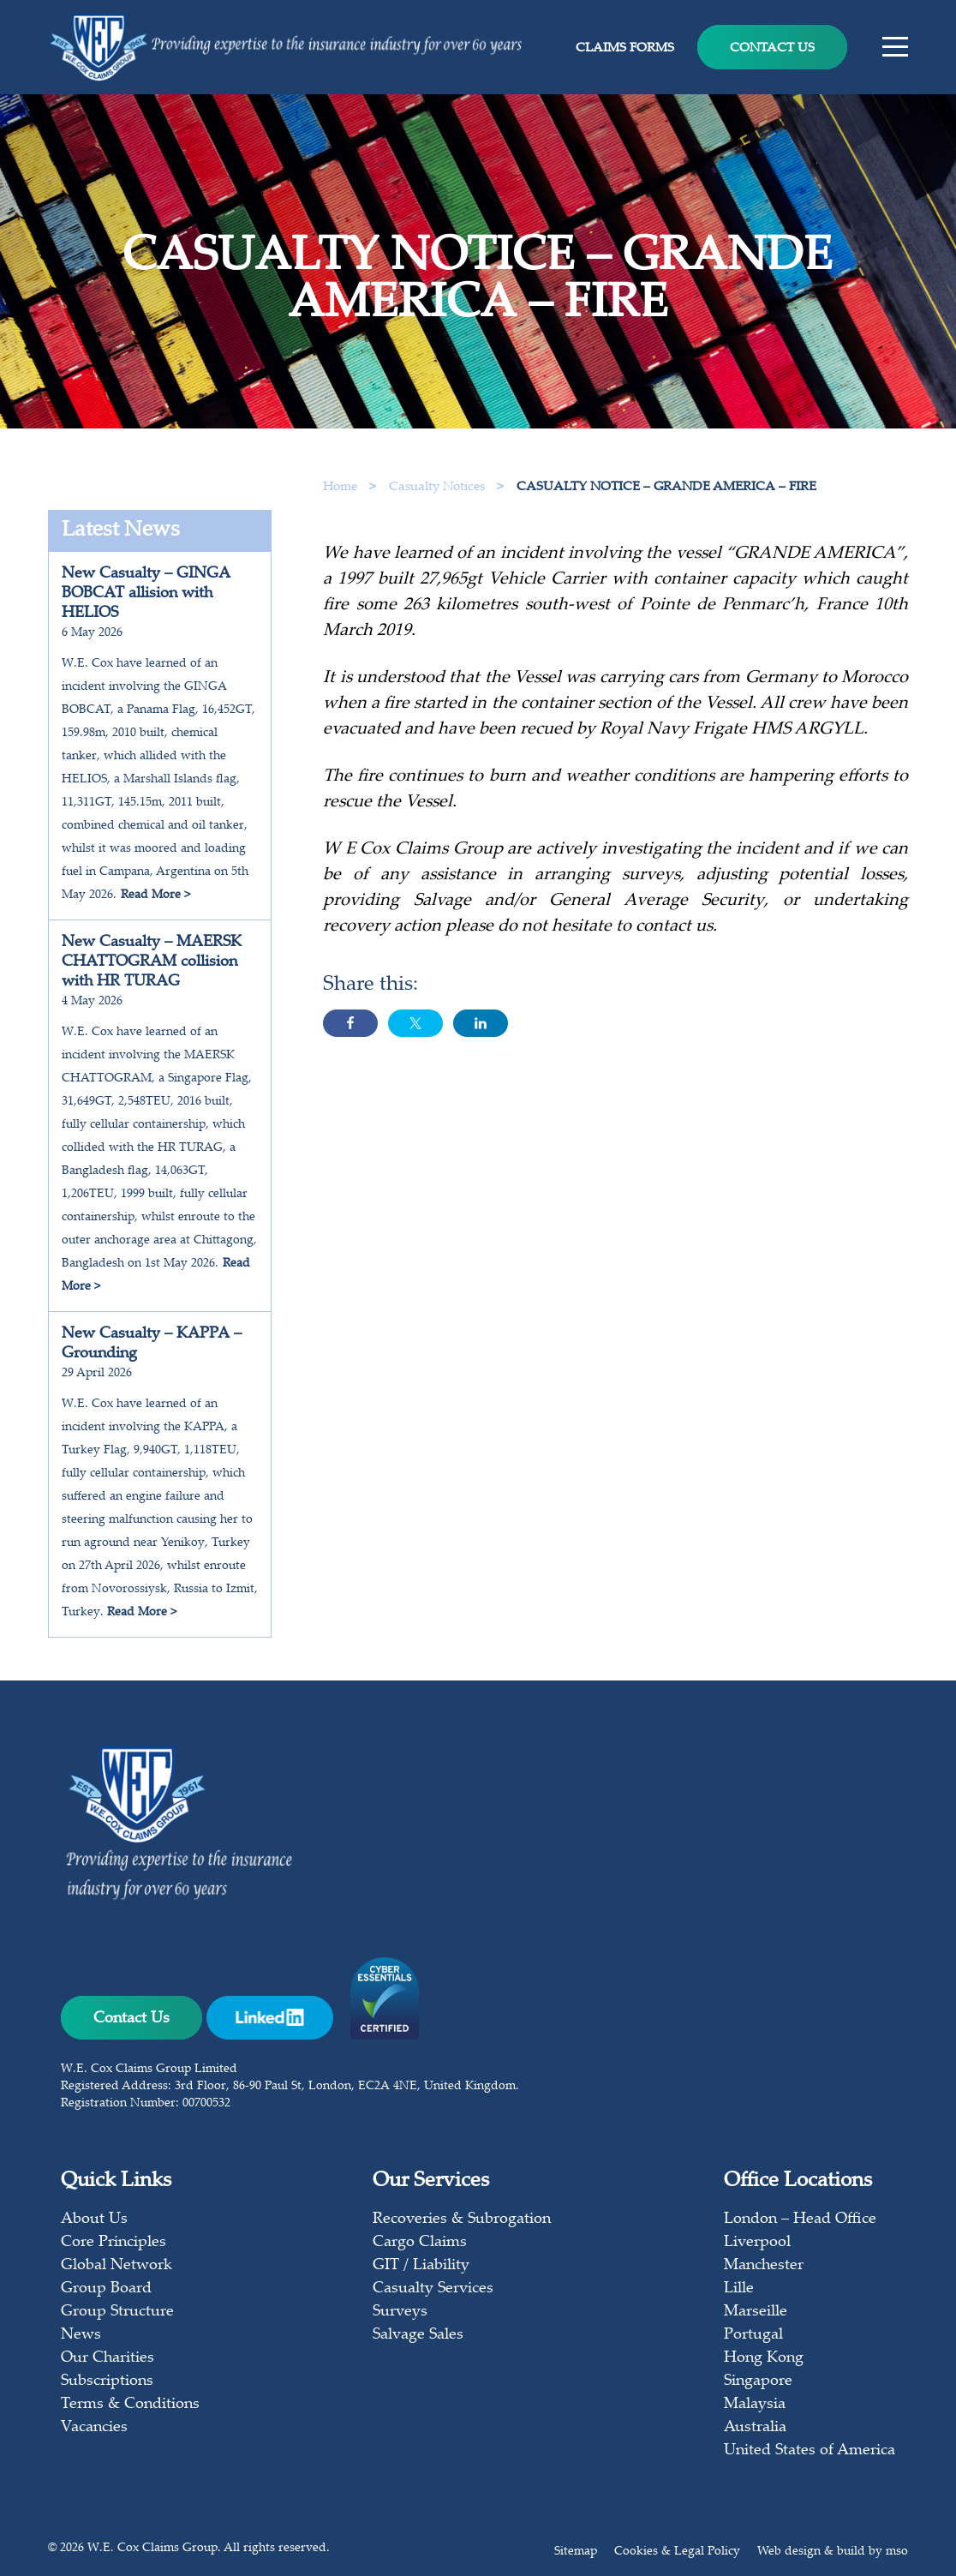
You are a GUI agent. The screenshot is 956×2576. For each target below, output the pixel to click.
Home (340, 487)
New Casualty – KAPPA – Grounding (152, 1344)
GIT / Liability (421, 2265)
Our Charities (107, 2358)
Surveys (400, 2312)
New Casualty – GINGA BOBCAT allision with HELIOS (146, 593)
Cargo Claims (420, 2242)
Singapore (758, 2381)
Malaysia (755, 2404)
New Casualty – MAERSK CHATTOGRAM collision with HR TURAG (152, 962)
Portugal (753, 2335)
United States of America (809, 2451)
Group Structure (117, 2312)
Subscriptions (107, 2381)
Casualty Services (433, 2289)
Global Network (116, 2265)
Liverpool (757, 2242)
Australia (755, 2427)
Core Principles (113, 2242)
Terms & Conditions (130, 2404)
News (81, 2335)
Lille (739, 2289)
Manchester (764, 2265)
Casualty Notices (438, 487)
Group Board (106, 2289)
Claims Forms (625, 48)
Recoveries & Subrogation (462, 2219)
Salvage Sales (418, 2335)
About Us (94, 2219)
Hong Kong (764, 2358)
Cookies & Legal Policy (677, 2552)
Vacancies (94, 2427)
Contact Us (772, 48)
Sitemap (575, 2552)
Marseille (755, 2312)
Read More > (155, 896)
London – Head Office (800, 2219)
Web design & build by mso (832, 2552)
